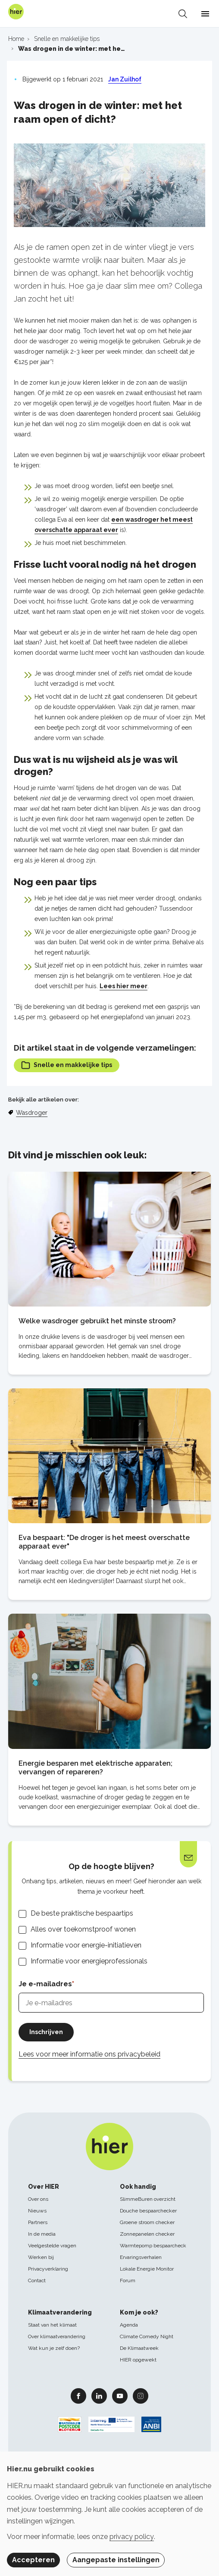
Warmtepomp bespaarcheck (153, 2246)
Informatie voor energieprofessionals (89, 1961)
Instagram (140, 2395)
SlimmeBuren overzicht (147, 2199)
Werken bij (41, 2257)
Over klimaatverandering (56, 2336)
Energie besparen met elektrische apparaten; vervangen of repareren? (95, 1767)
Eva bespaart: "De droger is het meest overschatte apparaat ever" (104, 1542)
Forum (127, 2280)
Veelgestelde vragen (52, 2246)
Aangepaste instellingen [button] (116, 2560)
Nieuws (37, 2211)
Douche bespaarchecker (148, 2211)
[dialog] (109, 2514)
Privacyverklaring (48, 2269)
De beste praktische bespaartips (82, 1913)
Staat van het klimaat (52, 2325)
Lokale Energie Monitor (147, 2269)
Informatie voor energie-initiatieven (86, 1945)
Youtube (120, 2395)
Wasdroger (31, 1112)
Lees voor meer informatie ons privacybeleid (89, 2054)
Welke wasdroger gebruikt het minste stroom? (97, 1321)
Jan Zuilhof (124, 79)
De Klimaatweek (139, 2348)
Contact (37, 2280)
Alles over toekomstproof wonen (83, 1929)
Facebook (78, 2395)
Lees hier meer (123, 986)
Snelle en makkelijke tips (66, 1065)
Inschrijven (46, 2031)
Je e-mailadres (45, 1984)
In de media (42, 2234)
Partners (37, 2222)
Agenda (129, 2325)
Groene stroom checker (147, 2222)
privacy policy (132, 2536)
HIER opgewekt (138, 2360)
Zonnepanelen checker (147, 2234)
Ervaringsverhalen (141, 2257)
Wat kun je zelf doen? (54, 2348)
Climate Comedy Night (146, 2336)
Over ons (38, 2199)
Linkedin (99, 2395)
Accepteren (33, 2560)
